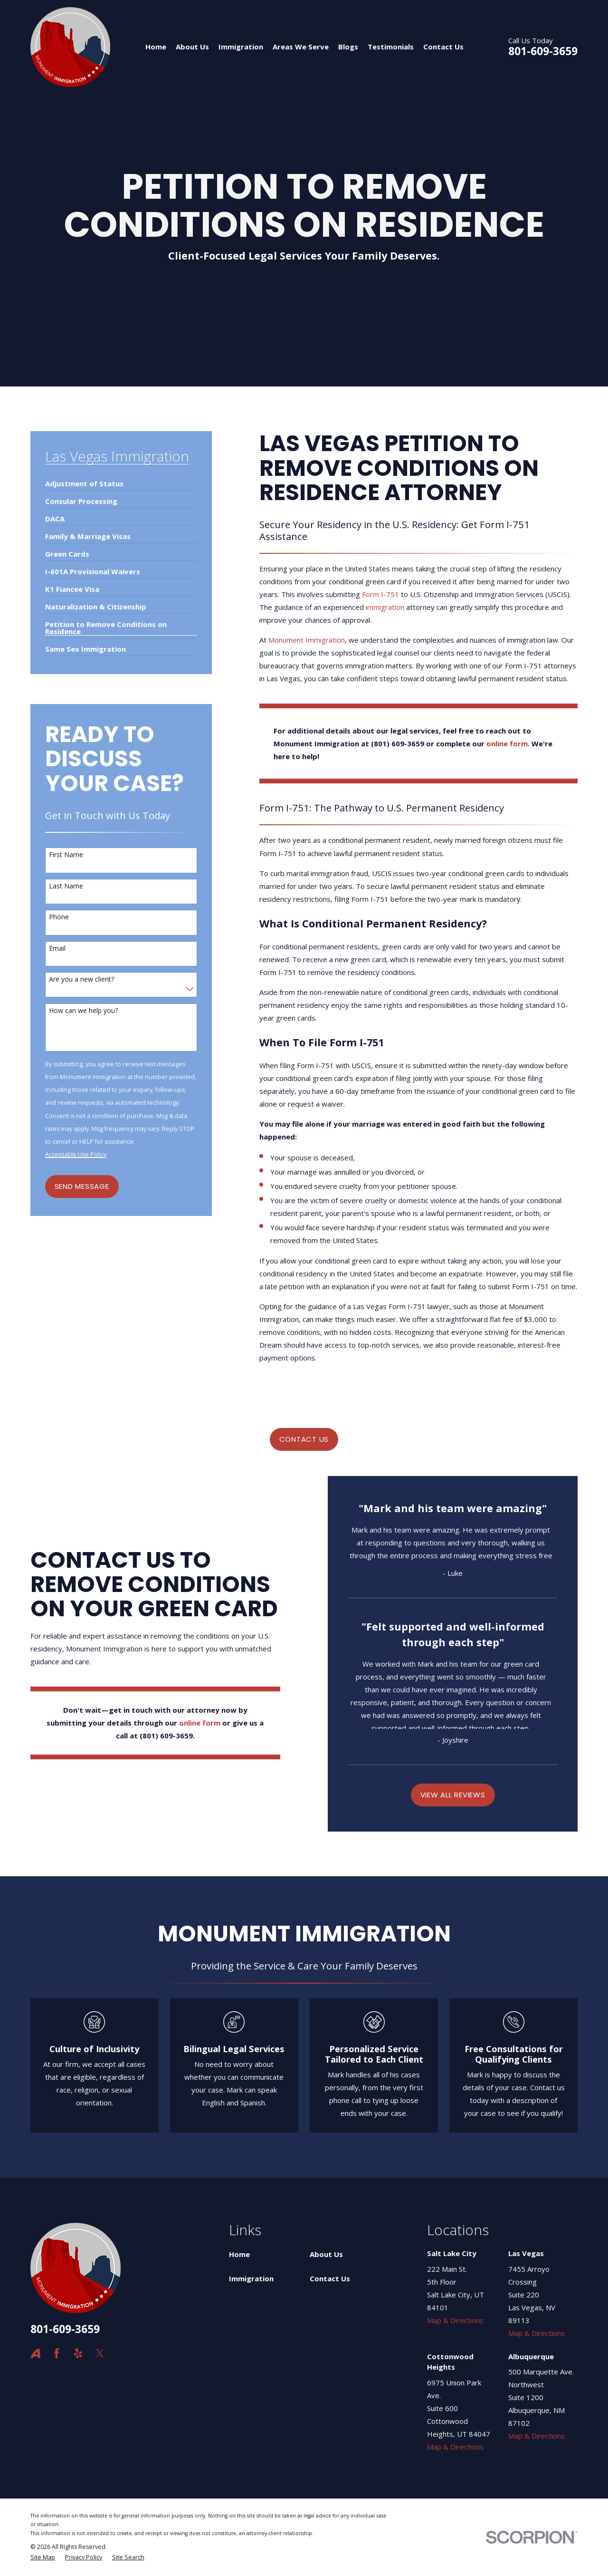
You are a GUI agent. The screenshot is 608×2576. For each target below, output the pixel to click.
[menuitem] (84, 480)
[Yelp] (78, 2353)
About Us (326, 2254)
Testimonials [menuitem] (391, 46)
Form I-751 (380, 594)
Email (57, 949)
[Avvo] (35, 2353)
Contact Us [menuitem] (443, 46)
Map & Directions (455, 2320)
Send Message (82, 1186)
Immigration (251, 2278)
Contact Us (330, 2278)
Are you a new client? (81, 979)
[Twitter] (100, 2353)
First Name (66, 855)
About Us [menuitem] (192, 46)
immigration (385, 607)
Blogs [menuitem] (348, 46)
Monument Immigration (306, 640)
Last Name (66, 886)
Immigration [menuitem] (240, 46)
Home (239, 2254)
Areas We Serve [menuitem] (301, 46)
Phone (59, 917)
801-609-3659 (543, 51)
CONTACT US (304, 1439)
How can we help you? (83, 1011)
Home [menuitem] (155, 46)
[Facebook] (57, 2353)
